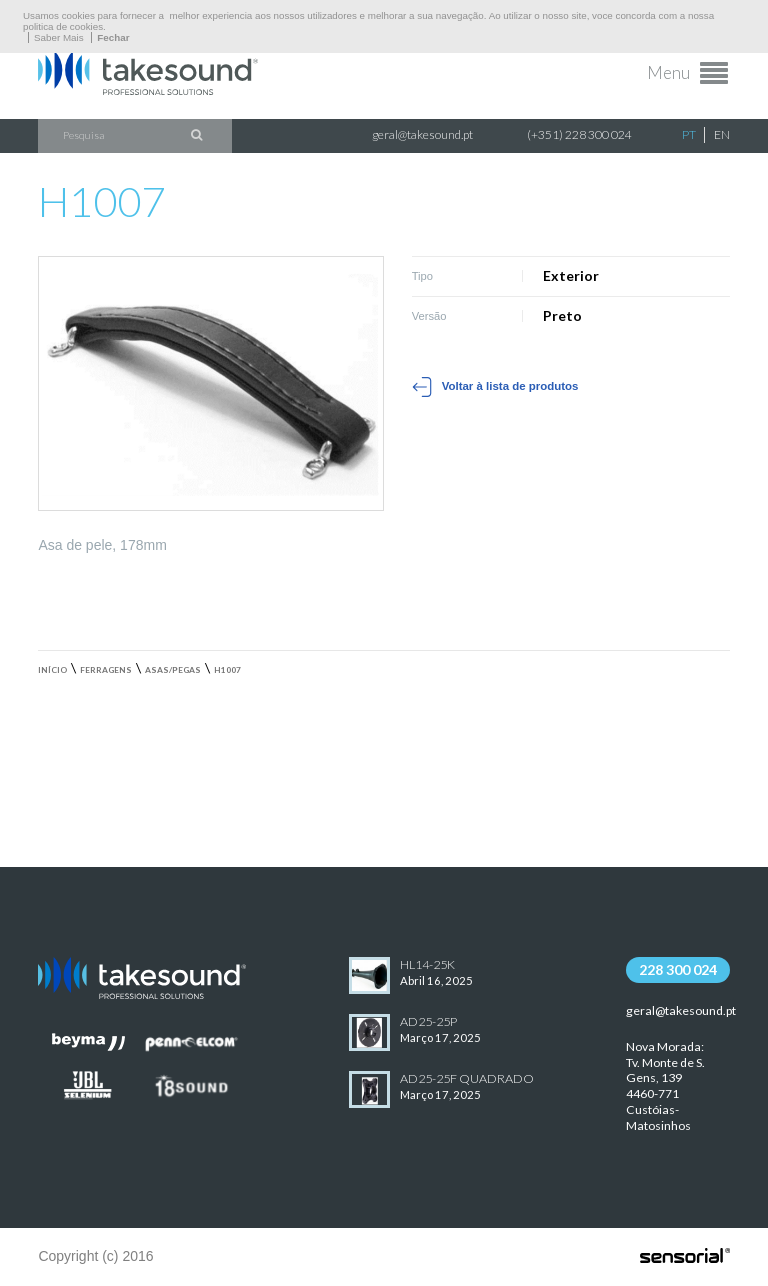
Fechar (113, 37)
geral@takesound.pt (422, 134)
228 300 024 (678, 969)
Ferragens (106, 670)
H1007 (227, 670)
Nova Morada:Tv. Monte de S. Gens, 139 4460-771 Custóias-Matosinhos (665, 1086)
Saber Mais (59, 37)
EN (722, 134)
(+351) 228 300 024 (579, 134)
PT (689, 134)
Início (52, 670)
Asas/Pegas (173, 670)
